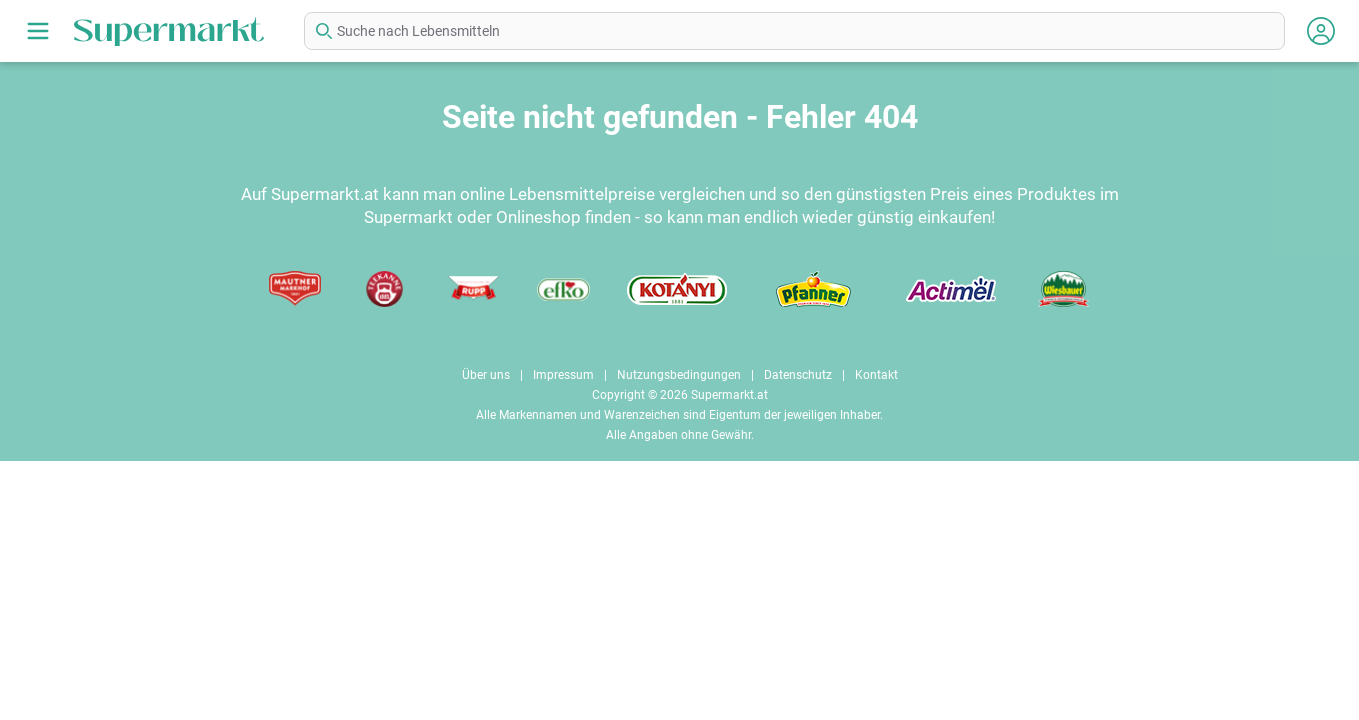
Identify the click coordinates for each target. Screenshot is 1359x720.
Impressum (563, 375)
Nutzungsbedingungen (679, 375)
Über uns (486, 375)
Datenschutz (798, 375)
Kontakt (876, 375)
